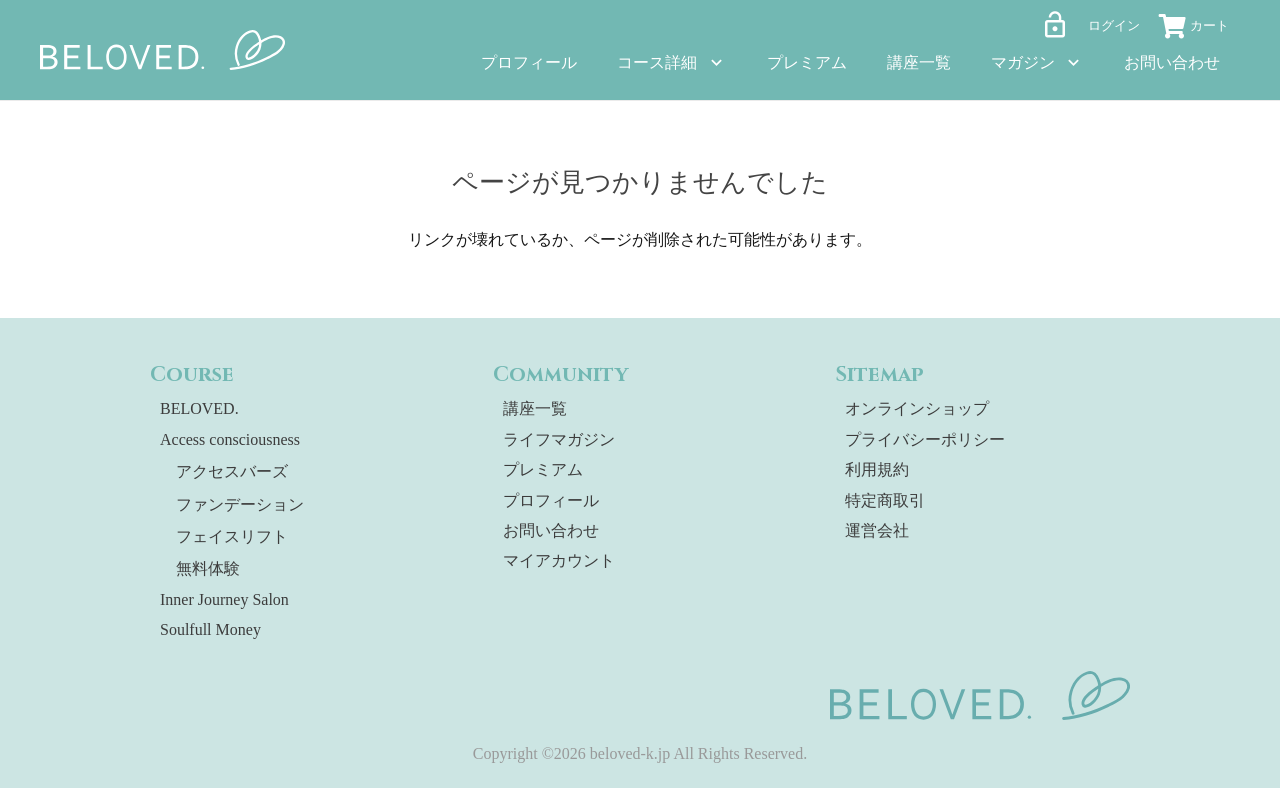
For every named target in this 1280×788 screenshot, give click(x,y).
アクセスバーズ (232, 471)
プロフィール (551, 500)
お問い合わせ (551, 530)
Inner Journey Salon (224, 599)
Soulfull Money (210, 629)
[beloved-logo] (163, 50)
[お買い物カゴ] (1200, 29)
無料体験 (208, 568)
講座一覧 (535, 408)
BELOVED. (199, 408)
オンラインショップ (917, 408)
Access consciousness (230, 439)
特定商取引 (885, 500)
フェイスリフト (232, 536)
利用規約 (877, 469)
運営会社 (877, 530)
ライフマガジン (559, 439)
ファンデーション (240, 504)
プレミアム (543, 469)
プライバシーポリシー (925, 439)
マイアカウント (559, 560)
